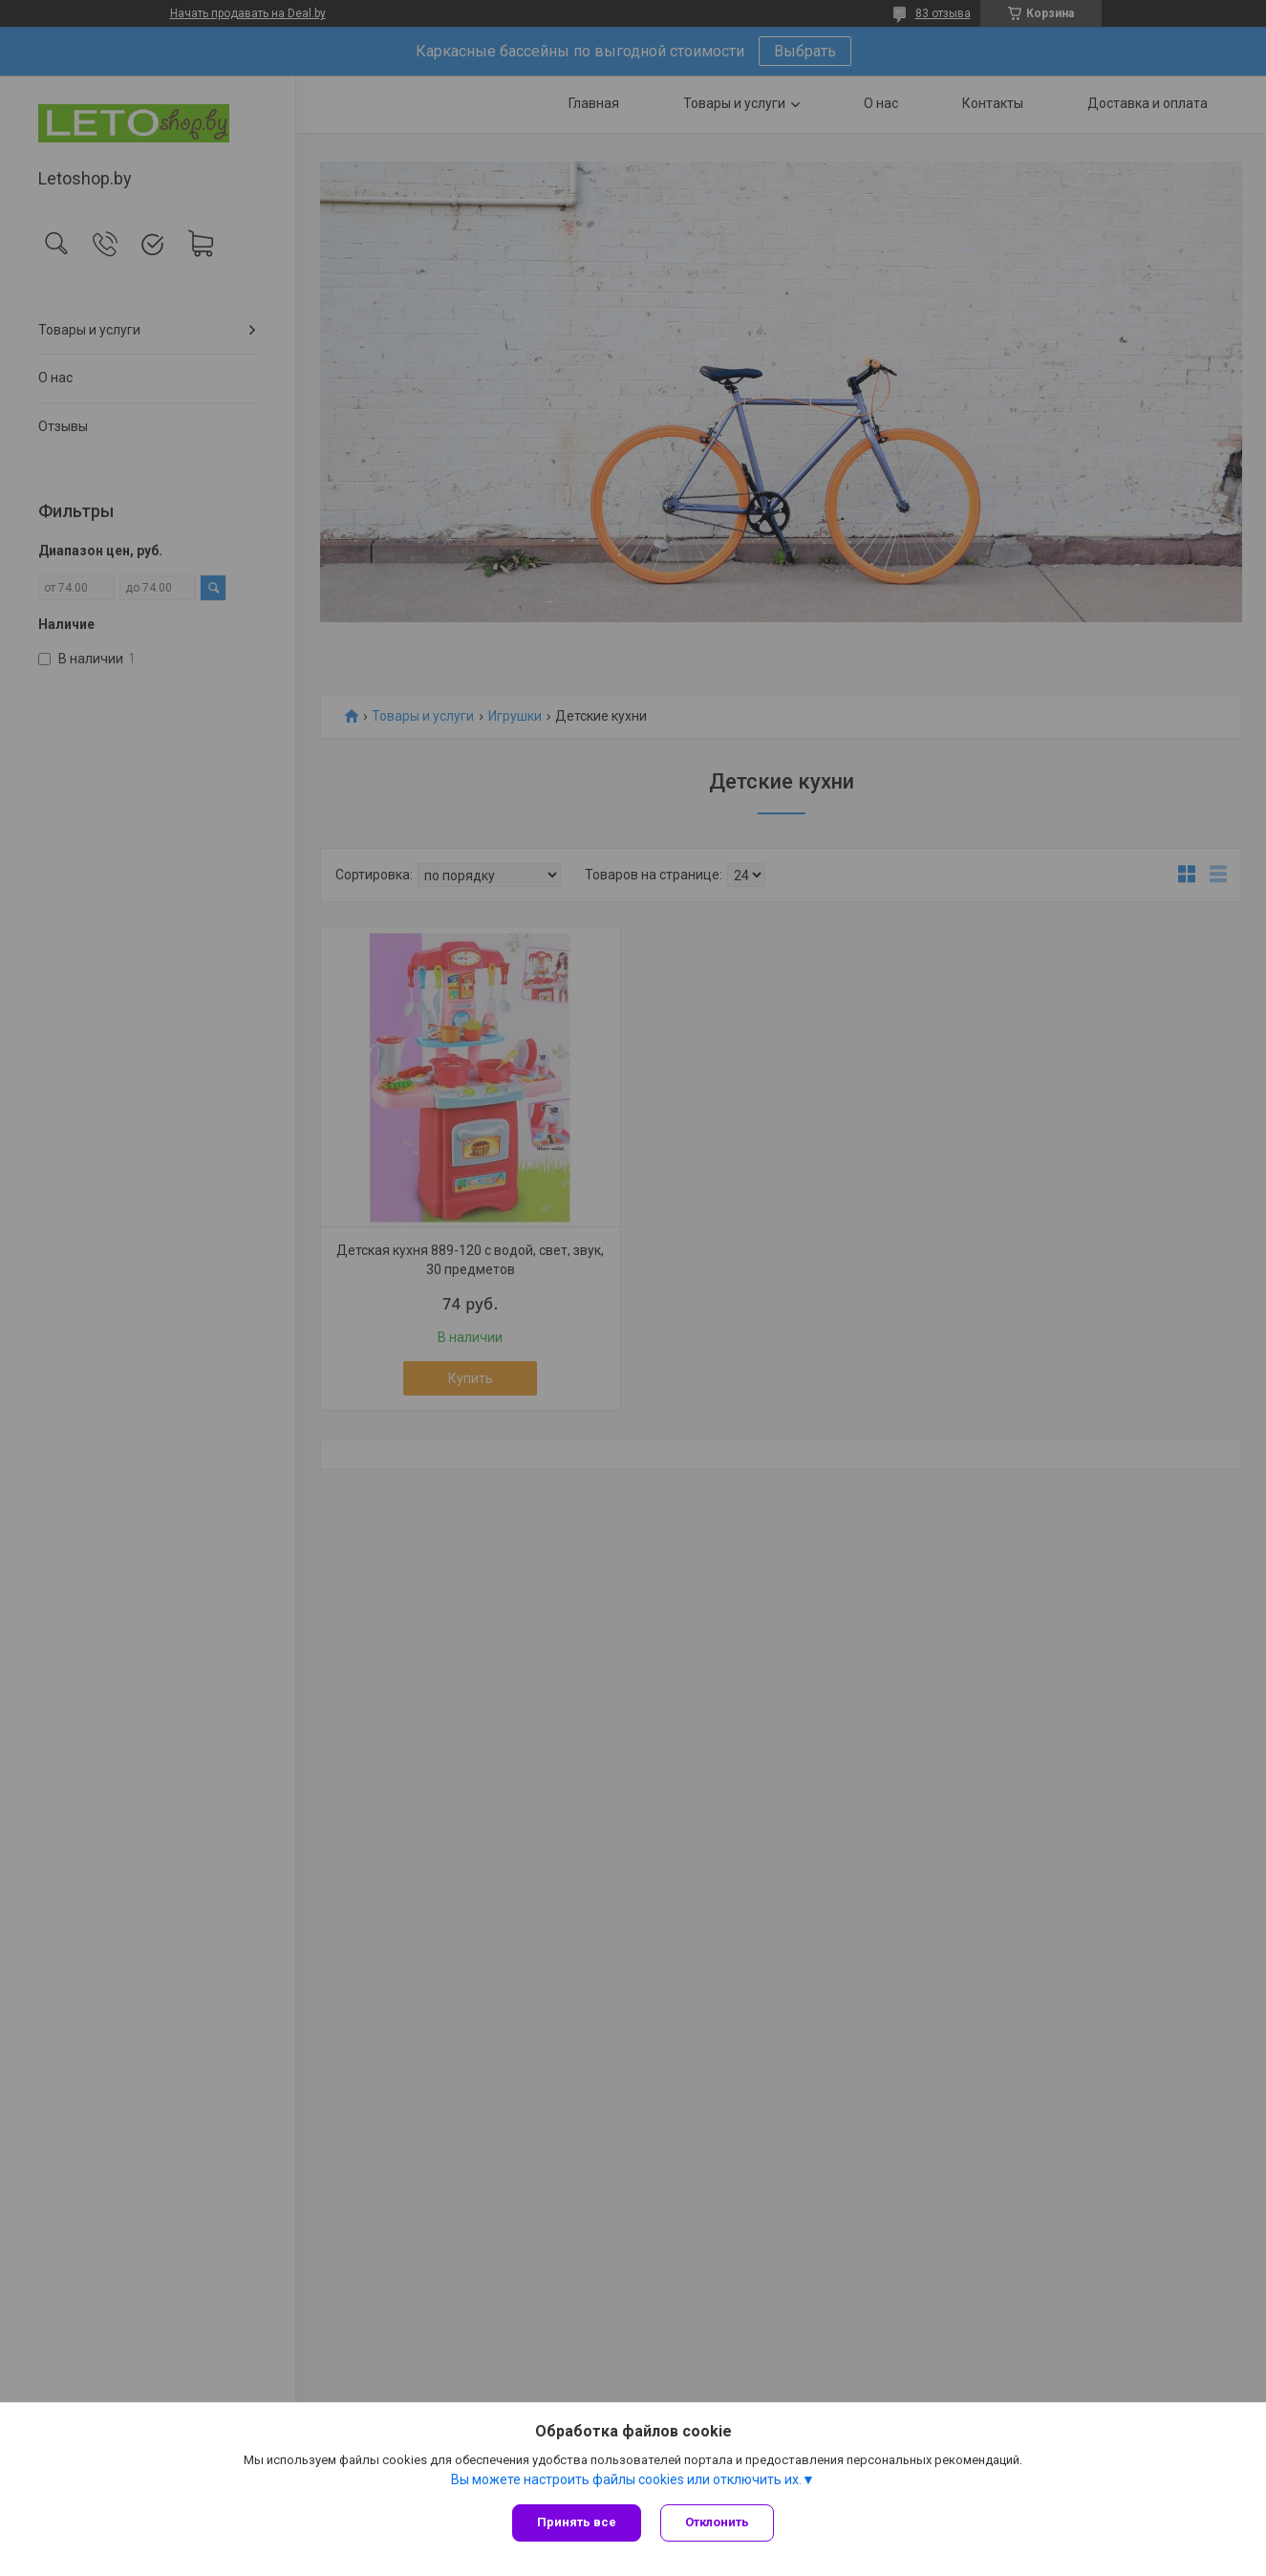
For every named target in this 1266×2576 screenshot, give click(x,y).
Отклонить (717, 2522)
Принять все (576, 2522)
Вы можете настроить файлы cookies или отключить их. (626, 2479)
